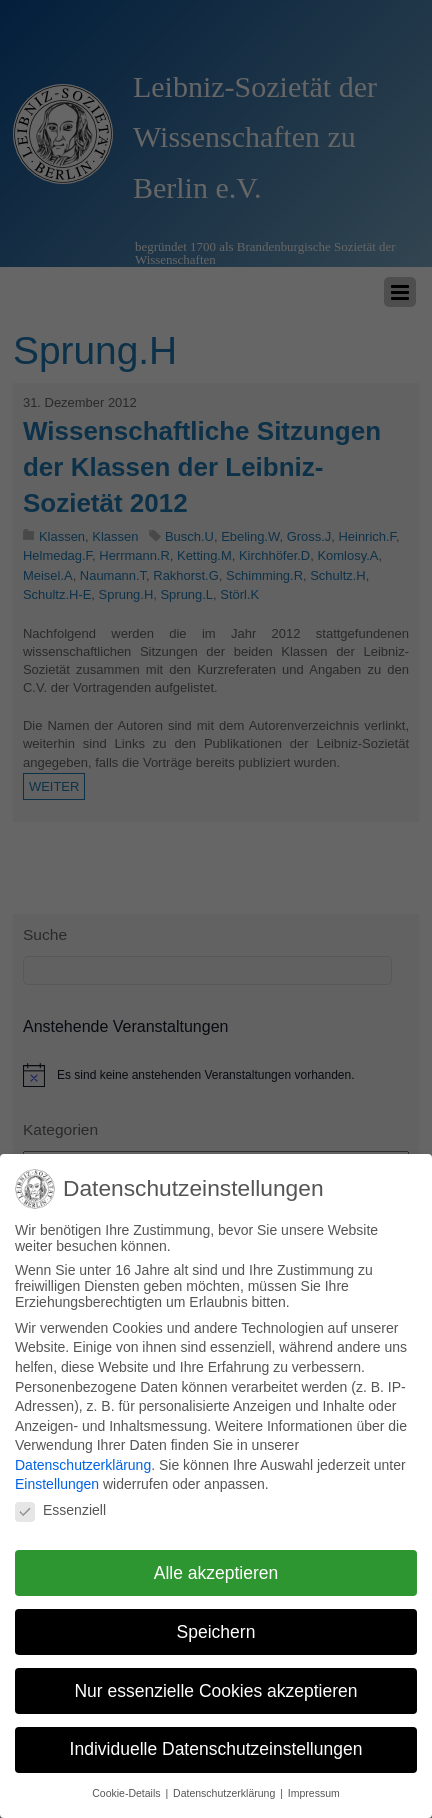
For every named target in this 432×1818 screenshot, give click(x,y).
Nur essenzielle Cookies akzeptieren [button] (215, 1680)
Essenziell (60, 1499)
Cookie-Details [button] (127, 1782)
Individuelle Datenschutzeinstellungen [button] (216, 1738)
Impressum (314, 1782)
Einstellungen (57, 1473)
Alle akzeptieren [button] (216, 1562)
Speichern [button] (216, 1621)
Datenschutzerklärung (83, 1454)
